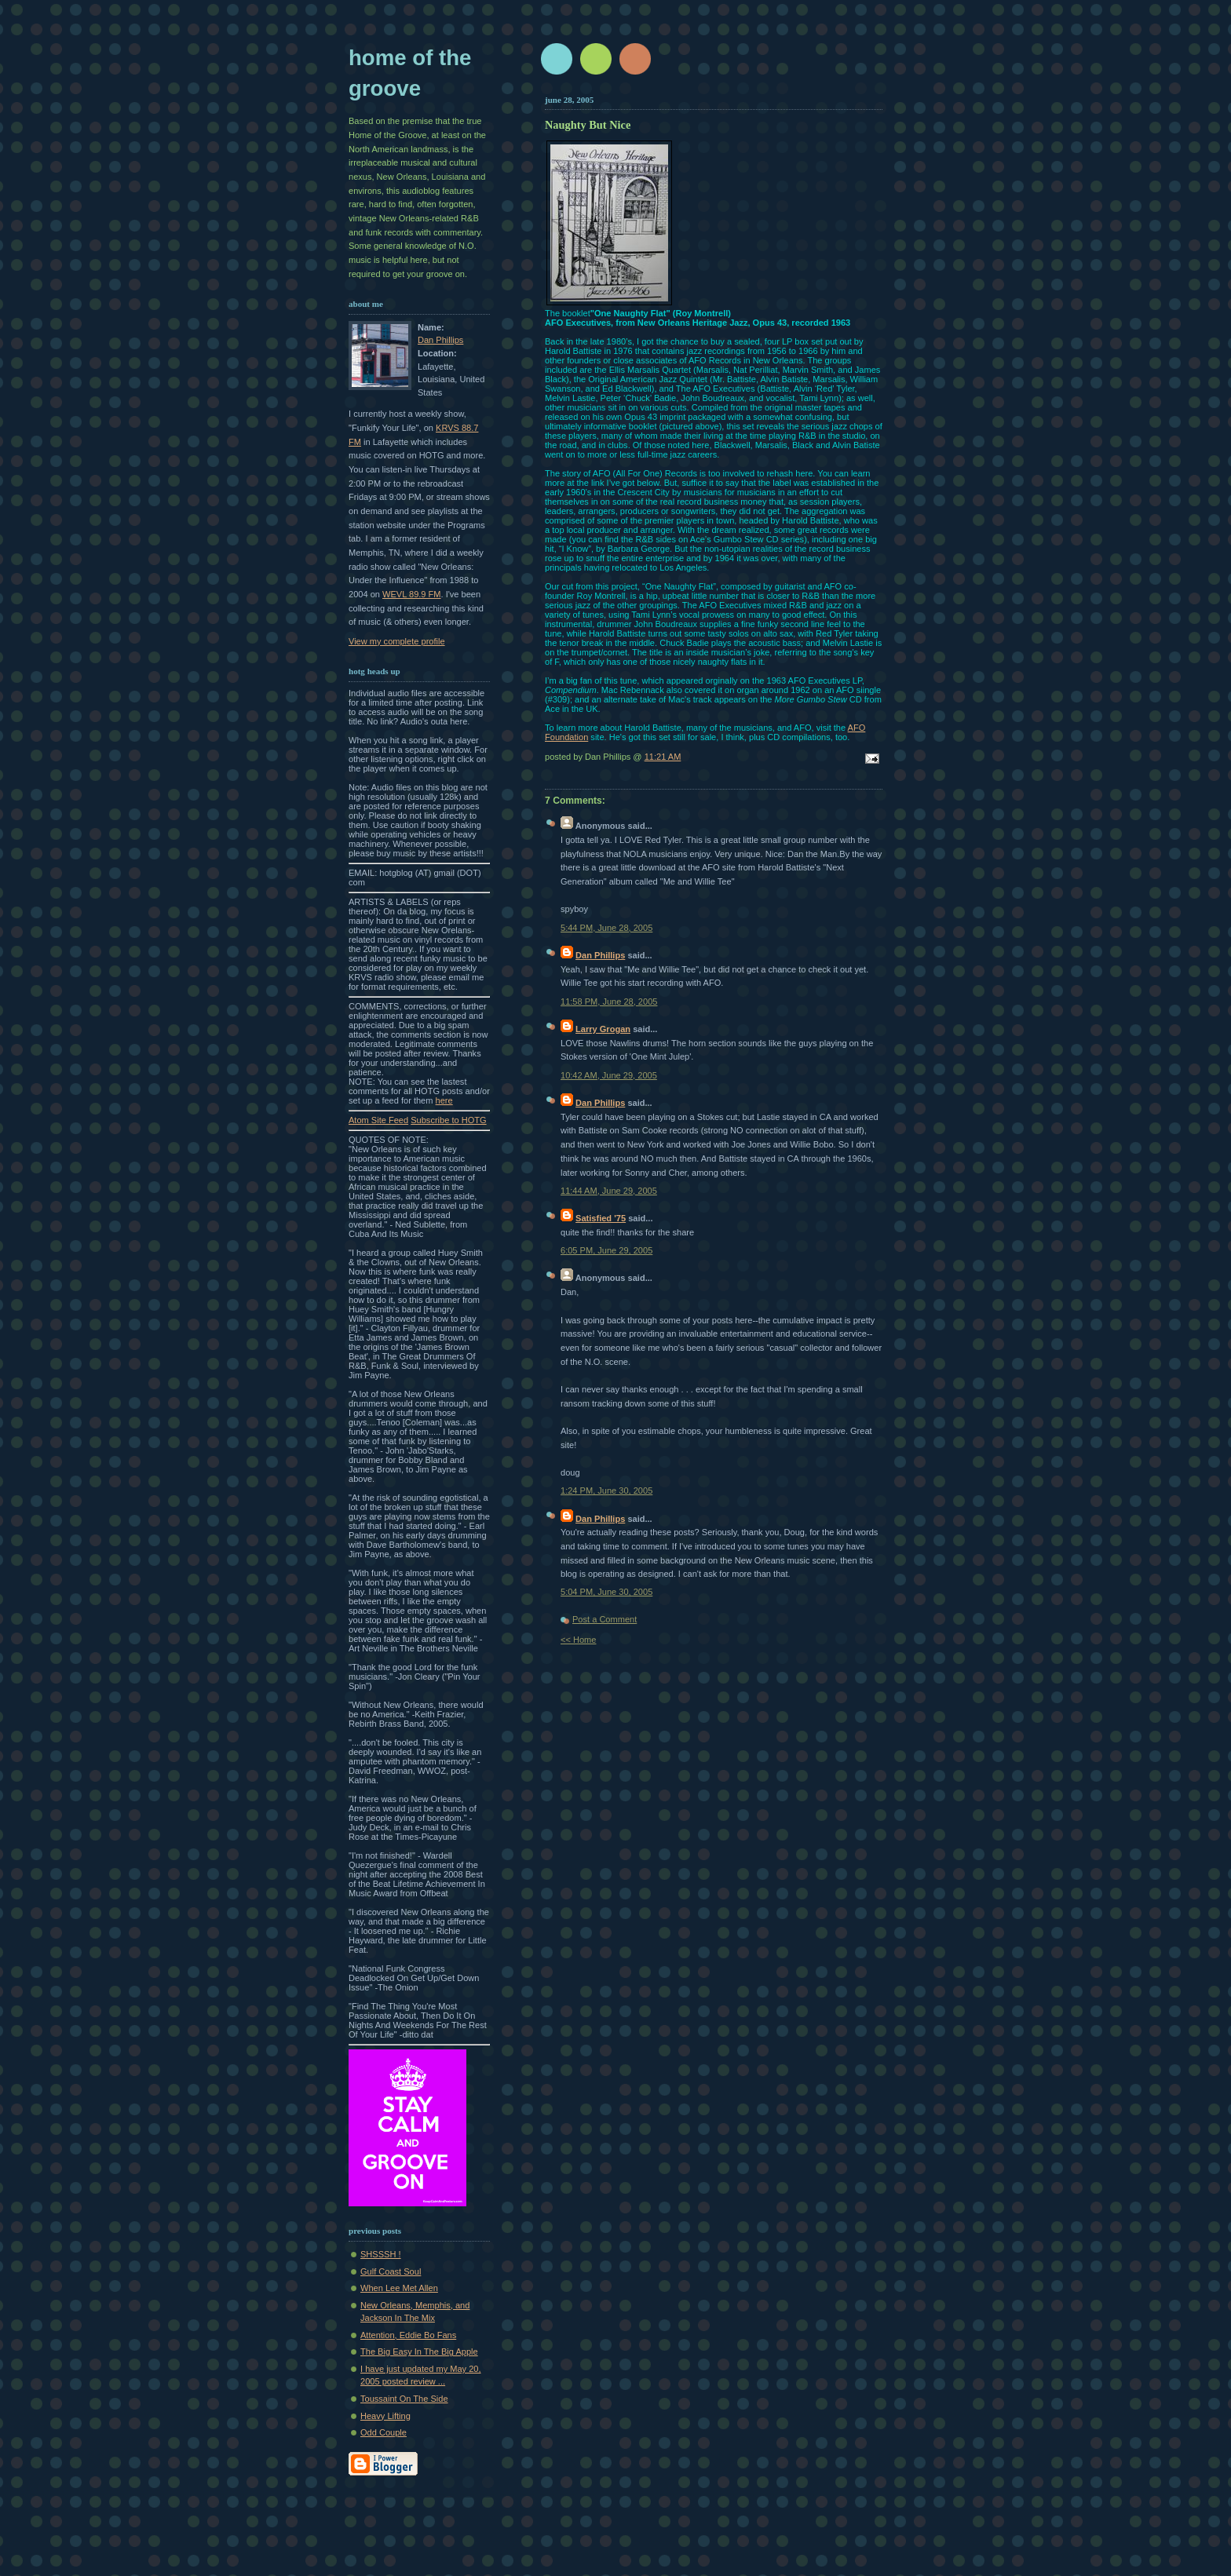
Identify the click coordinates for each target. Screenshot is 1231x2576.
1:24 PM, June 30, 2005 (606, 1490)
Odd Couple (383, 2432)
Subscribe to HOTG (448, 1120)
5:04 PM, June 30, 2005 (606, 1591)
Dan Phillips (440, 340)
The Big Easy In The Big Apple (419, 2351)
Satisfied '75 (600, 1218)
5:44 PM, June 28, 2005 (606, 927)
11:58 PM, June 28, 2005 (609, 1001)
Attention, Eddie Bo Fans (408, 2335)
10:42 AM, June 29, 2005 (609, 1075)
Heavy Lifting (385, 2416)
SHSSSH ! (380, 2254)
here (444, 1100)
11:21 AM (663, 756)
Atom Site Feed (378, 1120)
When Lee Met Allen (399, 2288)
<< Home (578, 1639)
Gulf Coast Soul (390, 2271)
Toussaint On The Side (404, 2398)
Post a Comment (604, 1619)
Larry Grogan (602, 1029)
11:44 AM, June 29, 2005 (609, 1190)
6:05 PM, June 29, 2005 (606, 1250)
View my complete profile (397, 641)
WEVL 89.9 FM (411, 594)
